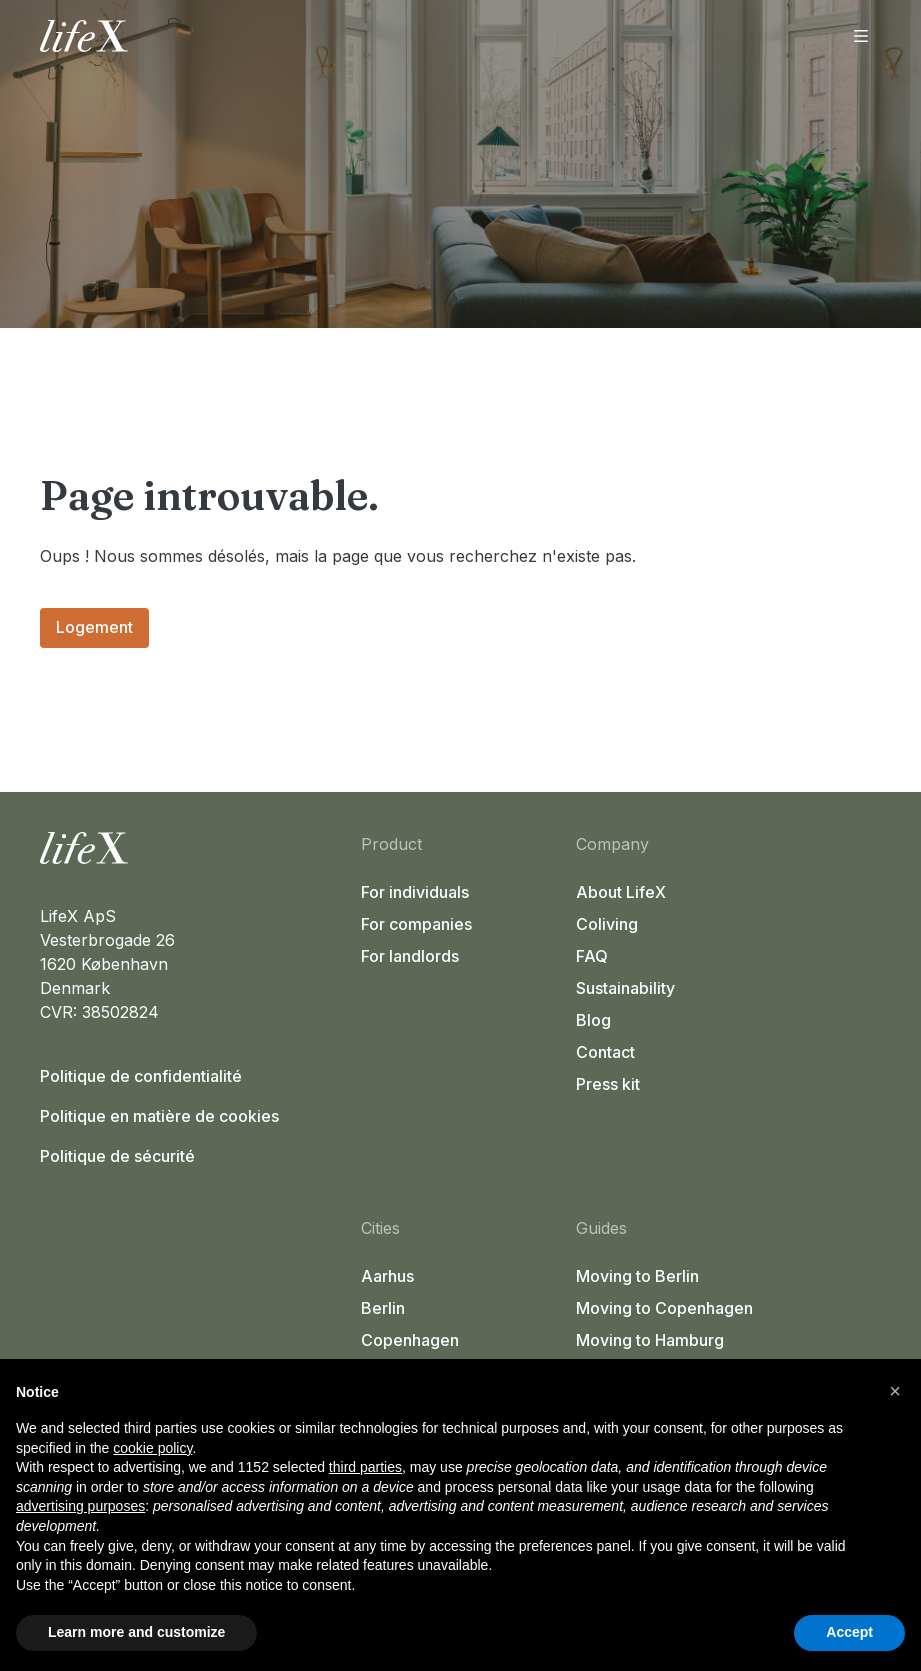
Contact (605, 1052)
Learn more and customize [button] (136, 1632)
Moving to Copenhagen (664, 1308)
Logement (94, 627)
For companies (416, 924)
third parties (365, 1467)
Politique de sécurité (117, 1156)
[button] (895, 1391)
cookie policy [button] (152, 1448)
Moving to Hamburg (650, 1340)
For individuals (415, 892)
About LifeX (621, 892)
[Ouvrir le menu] (861, 36)
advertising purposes (80, 1506)
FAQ (592, 956)
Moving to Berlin (637, 1276)
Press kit (608, 1084)
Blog (593, 1020)
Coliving (607, 924)
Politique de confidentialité (141, 1076)
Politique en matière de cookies (159, 1116)
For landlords (410, 956)
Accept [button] (849, 1632)
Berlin (383, 1308)
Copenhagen (410, 1340)
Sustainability (625, 988)
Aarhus (387, 1276)
